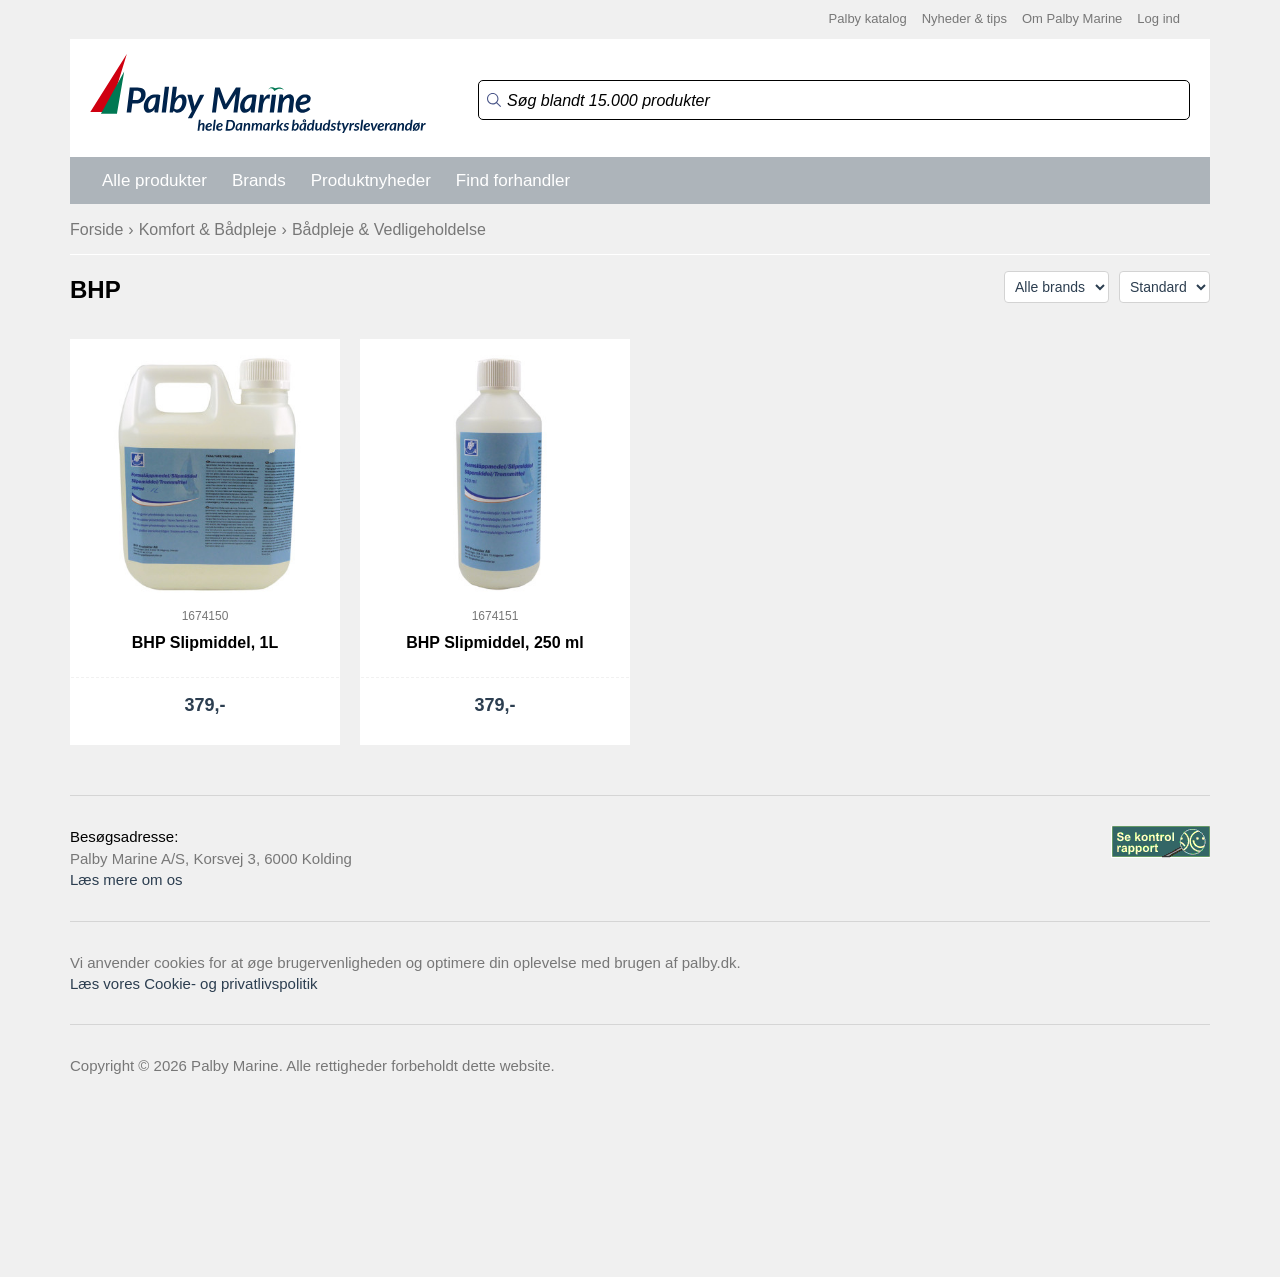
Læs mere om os (126, 879)
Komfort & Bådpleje (208, 229)
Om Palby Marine (1072, 18)
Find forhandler (513, 180)
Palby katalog (868, 18)
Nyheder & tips (964, 18)
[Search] (834, 100)
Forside (96, 229)
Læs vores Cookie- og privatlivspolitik (194, 983)
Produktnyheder (371, 180)
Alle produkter (154, 180)
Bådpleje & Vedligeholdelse (389, 229)
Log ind (1158, 18)
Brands (259, 180)
